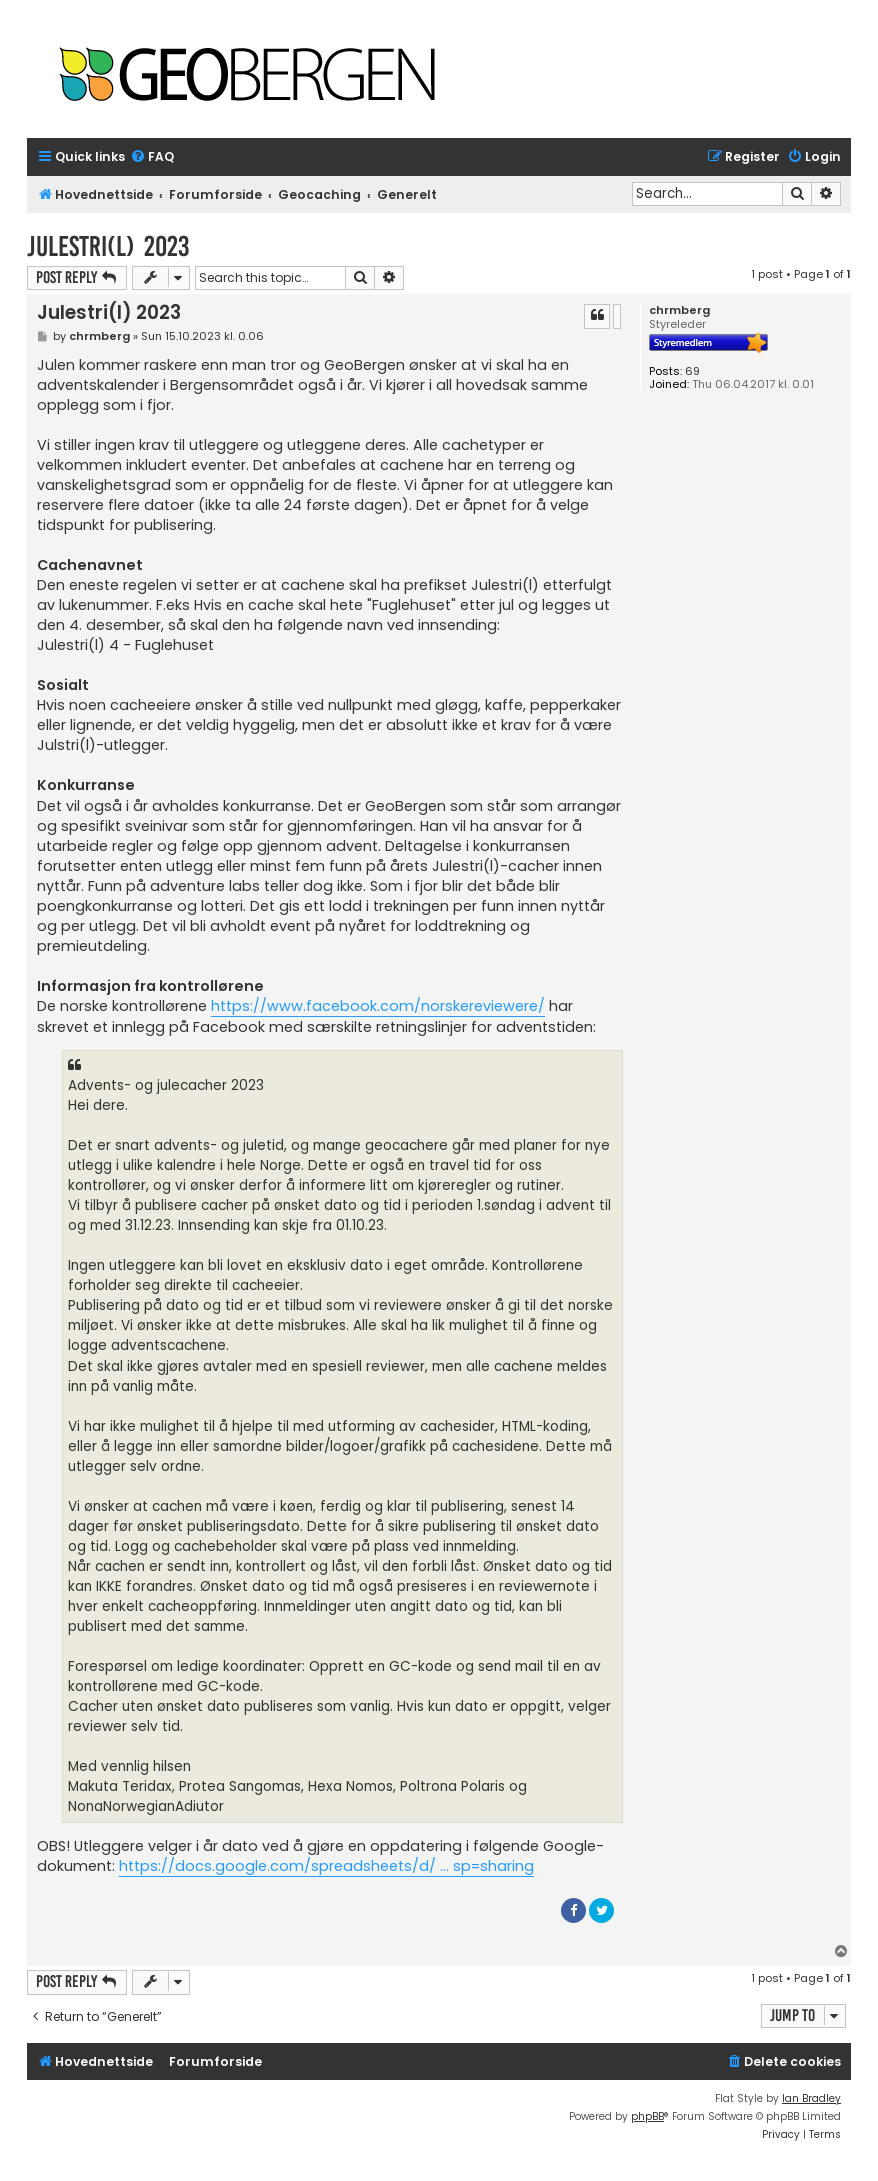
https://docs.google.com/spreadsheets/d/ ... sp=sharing (326, 1866)
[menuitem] (152, 157)
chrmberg (679, 310)
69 (692, 371)
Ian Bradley (811, 2098)
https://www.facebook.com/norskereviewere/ (378, 1006)
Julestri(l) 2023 (108, 246)
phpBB (647, 2116)
